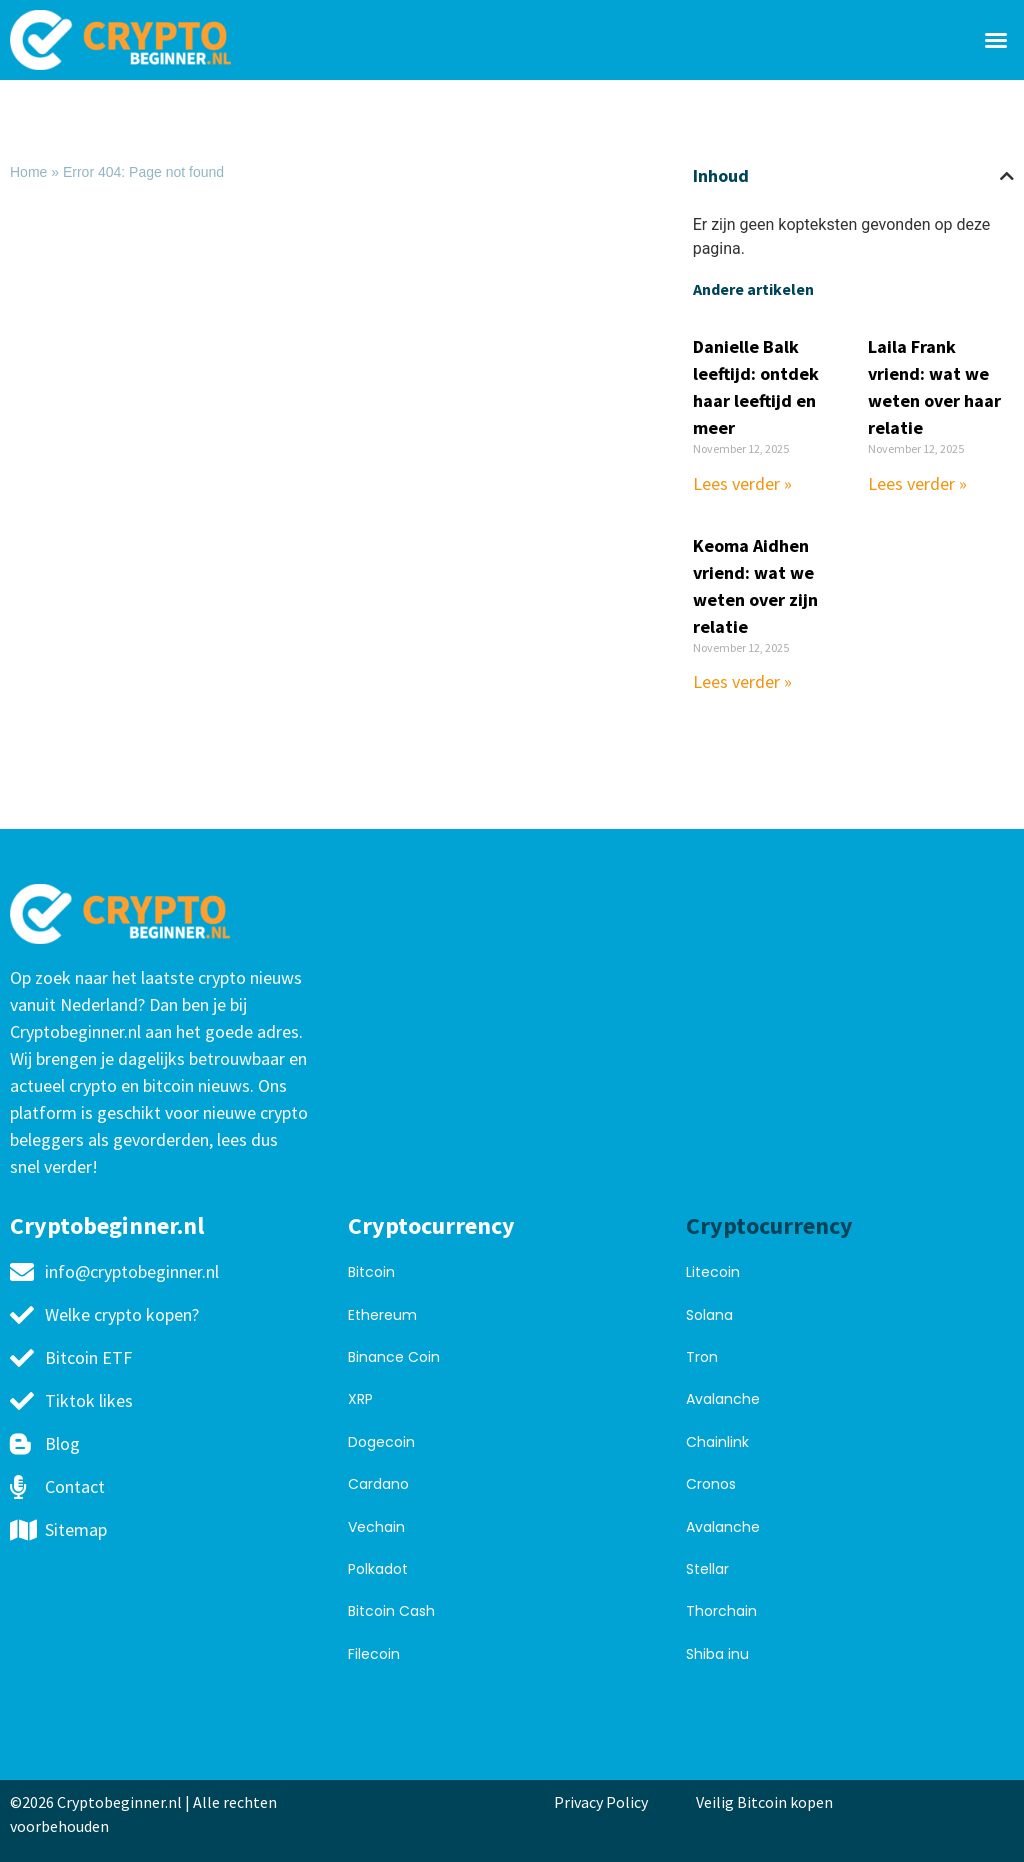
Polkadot (378, 1569)
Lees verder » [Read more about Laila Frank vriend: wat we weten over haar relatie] (917, 483)
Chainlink (717, 1442)
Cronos (711, 1484)
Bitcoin (371, 1272)
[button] (996, 40)
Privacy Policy (601, 1802)
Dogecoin (381, 1442)
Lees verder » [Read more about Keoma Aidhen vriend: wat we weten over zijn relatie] (742, 681)
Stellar (707, 1569)
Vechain (376, 1527)
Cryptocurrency (431, 1225)
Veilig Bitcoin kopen (767, 1802)
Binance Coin (394, 1357)
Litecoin (713, 1272)
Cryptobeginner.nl (107, 1225)
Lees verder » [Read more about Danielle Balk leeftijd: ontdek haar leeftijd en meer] (742, 483)
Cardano (378, 1484)
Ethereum (382, 1315)
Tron (702, 1357)
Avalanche (723, 1399)
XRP (360, 1399)
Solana (709, 1315)
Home (28, 172)
